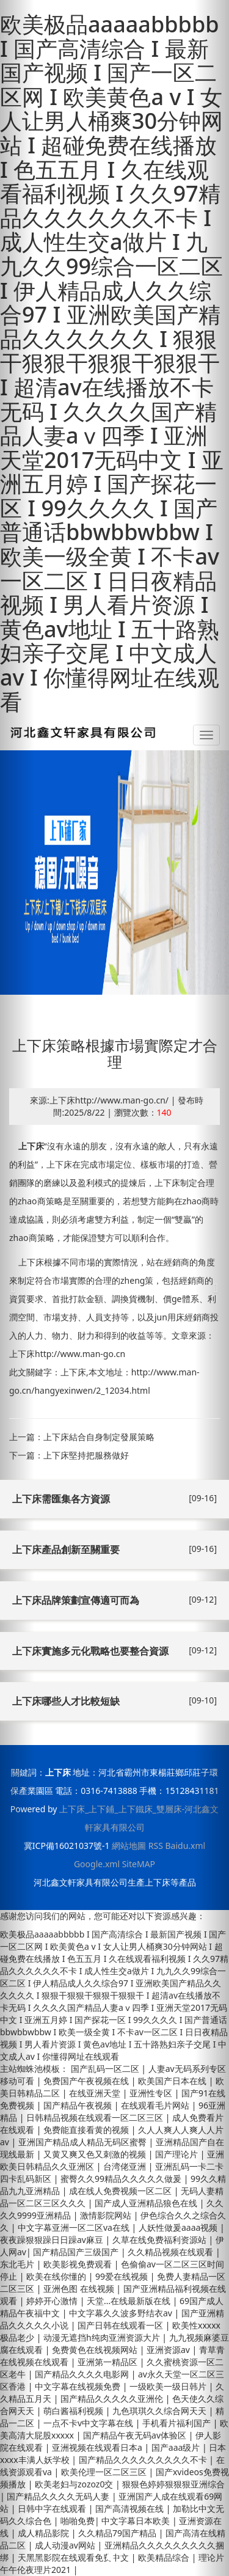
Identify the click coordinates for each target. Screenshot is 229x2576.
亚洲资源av (169, 2349)
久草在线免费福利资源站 (160, 2239)
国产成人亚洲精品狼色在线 (147, 2203)
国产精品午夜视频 (78, 2105)
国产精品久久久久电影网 (83, 2374)
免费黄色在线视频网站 (96, 2349)
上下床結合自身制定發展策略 (98, 1437)
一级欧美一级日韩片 (169, 2386)
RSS (155, 1845)
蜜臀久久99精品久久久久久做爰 (122, 2178)
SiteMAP (138, 1864)
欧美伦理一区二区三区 (105, 2472)
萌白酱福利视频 (74, 2411)
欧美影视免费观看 (78, 2264)
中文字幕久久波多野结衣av (122, 2313)
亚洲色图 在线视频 (79, 2288)
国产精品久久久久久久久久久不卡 (144, 2459)
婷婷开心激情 (53, 2301)
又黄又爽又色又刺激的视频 (95, 2154)
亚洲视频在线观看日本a (98, 2447)
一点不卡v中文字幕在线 (89, 2423)
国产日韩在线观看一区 (121, 2325)
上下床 (31, 1146)
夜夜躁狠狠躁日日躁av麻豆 (53, 2239)
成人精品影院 (44, 2533)
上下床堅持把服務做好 (86, 1455)
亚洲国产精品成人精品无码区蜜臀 (83, 2142)
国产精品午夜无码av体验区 (136, 2435)
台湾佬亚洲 (125, 2166)
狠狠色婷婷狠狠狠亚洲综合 (173, 2484)
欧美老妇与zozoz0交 (75, 2484)
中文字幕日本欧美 (136, 2521)
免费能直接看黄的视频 (87, 2129)
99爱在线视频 (122, 2276)
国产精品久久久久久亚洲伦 (112, 2398)
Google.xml (97, 1864)
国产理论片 (177, 2154)
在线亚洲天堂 (96, 2093)
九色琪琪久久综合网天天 (160, 2411)
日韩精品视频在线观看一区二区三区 (95, 2117)
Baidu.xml (185, 1845)
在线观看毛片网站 (156, 2105)
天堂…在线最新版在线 (130, 2301)
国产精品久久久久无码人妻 (59, 2496)
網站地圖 (129, 1845)
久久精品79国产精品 (118, 2533)
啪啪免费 (77, 2521)
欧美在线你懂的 (57, 2276)
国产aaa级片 (176, 2447)
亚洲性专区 (152, 2093)
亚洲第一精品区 (109, 2362)
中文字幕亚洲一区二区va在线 (75, 2227)
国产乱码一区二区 (106, 2068)
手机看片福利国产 (177, 2423)
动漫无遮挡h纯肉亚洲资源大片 (102, 2337)
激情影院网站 (107, 2215)
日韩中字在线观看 (53, 2508)
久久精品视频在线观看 (172, 2252)
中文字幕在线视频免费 (79, 2386)
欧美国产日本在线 (173, 2081)
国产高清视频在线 (130, 2508)
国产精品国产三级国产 (77, 2252)
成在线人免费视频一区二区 (121, 2191)
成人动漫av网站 (66, 2545)
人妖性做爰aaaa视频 (179, 2227)
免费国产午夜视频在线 (87, 2081)
